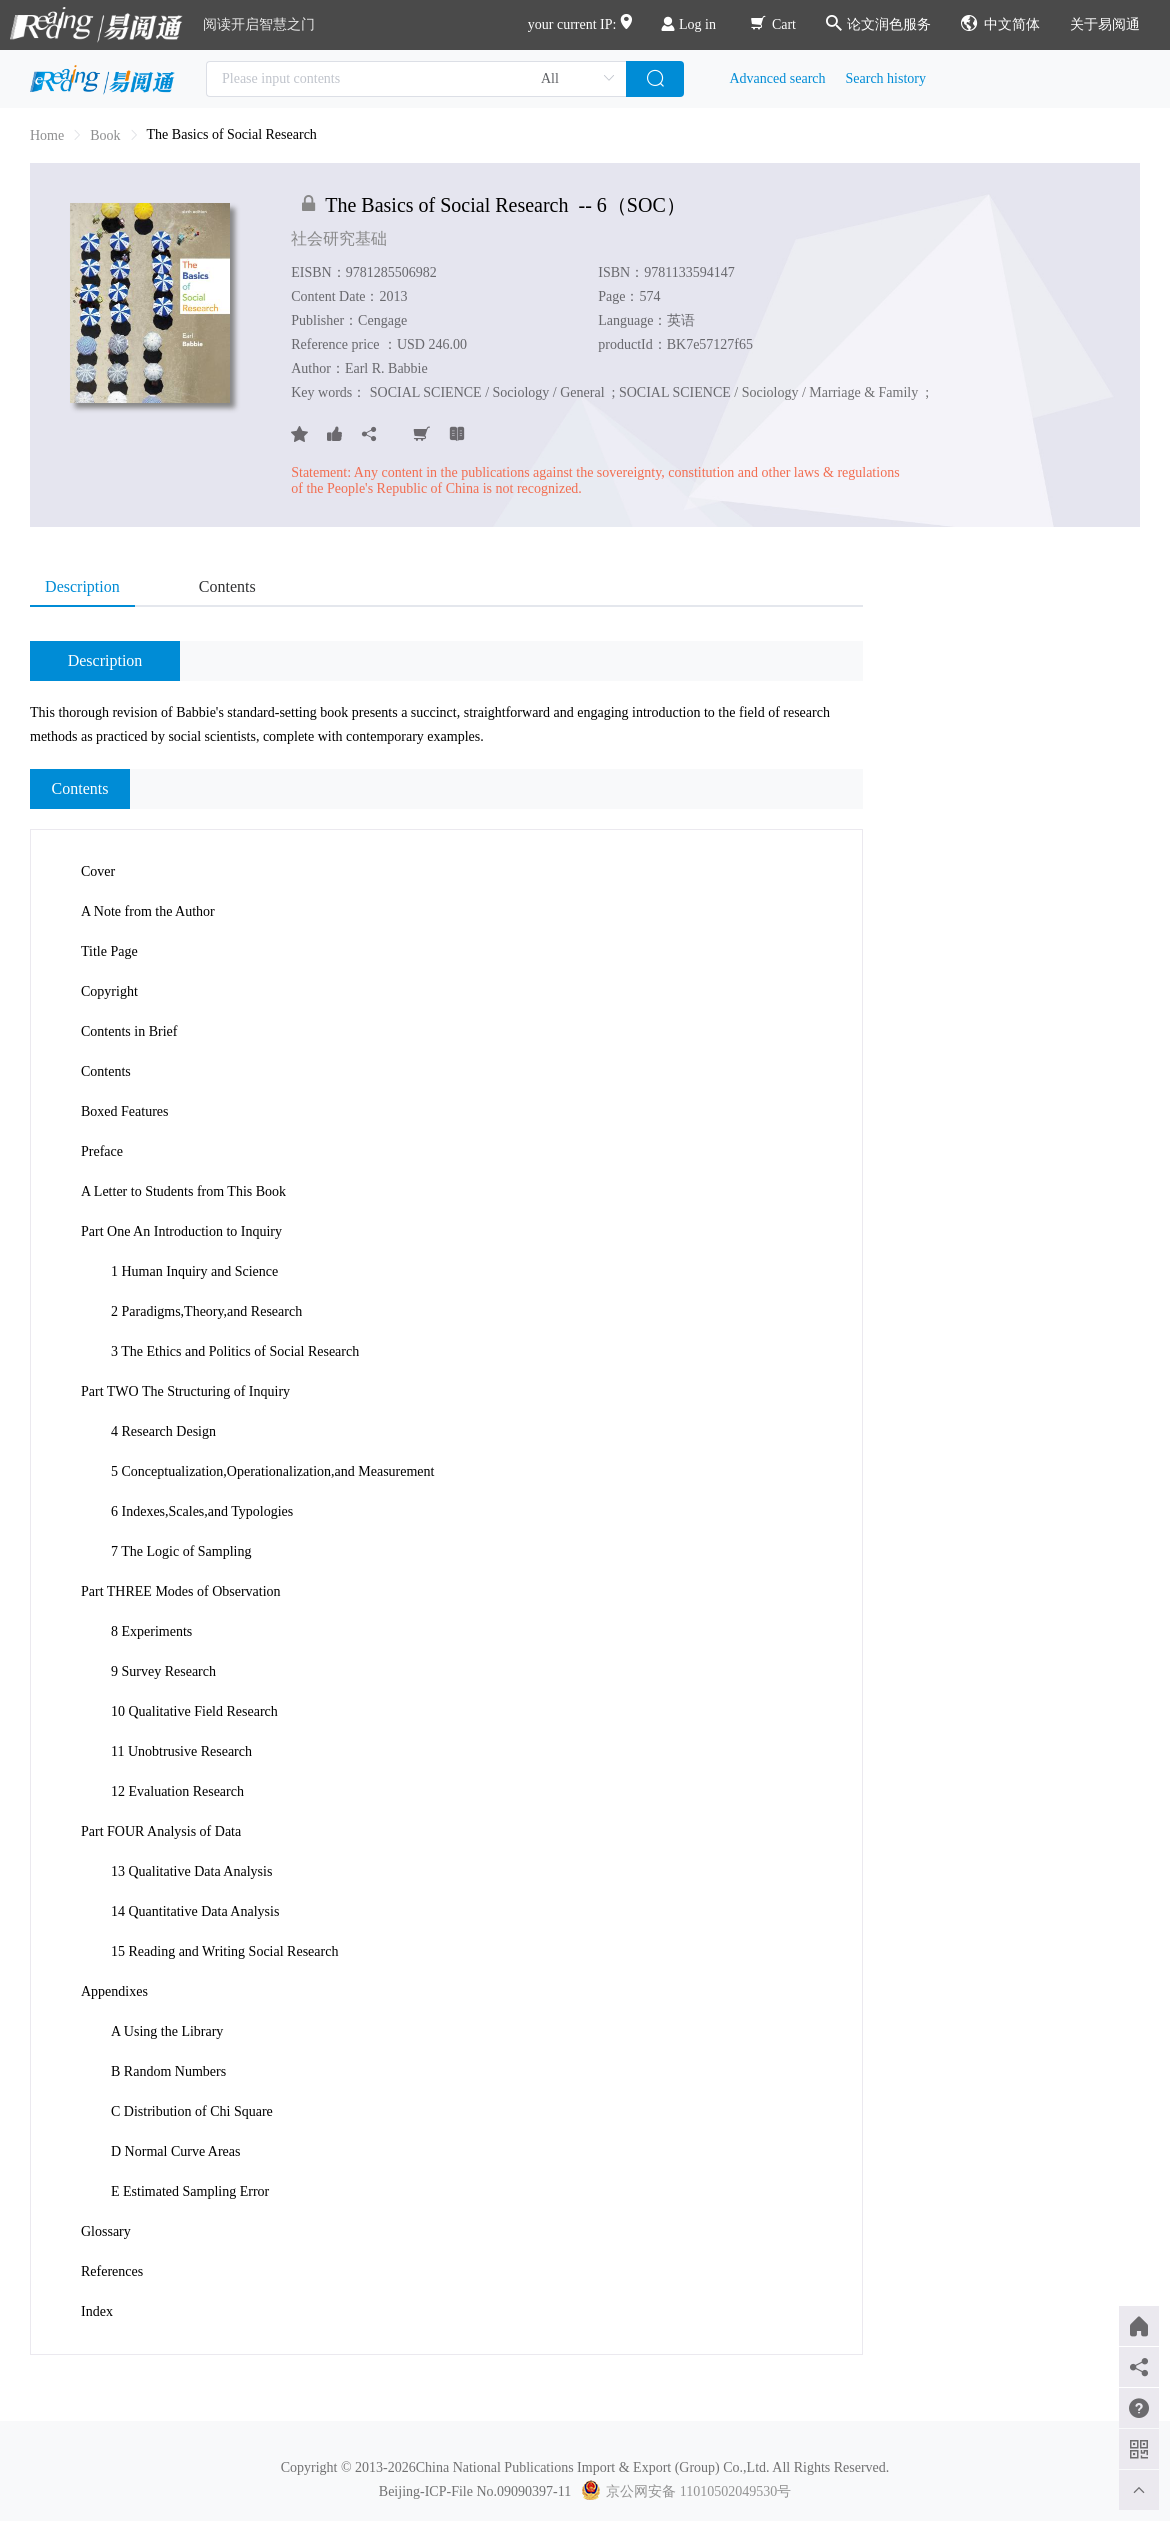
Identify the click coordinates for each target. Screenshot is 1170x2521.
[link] (105, 135)
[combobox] (416, 79)
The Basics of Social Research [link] (232, 134)
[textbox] (416, 79)
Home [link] (47, 135)
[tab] (92, 587)
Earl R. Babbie (386, 368)
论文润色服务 (878, 24)
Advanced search (778, 78)
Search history (886, 78)
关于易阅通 (1105, 24)
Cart (773, 24)
